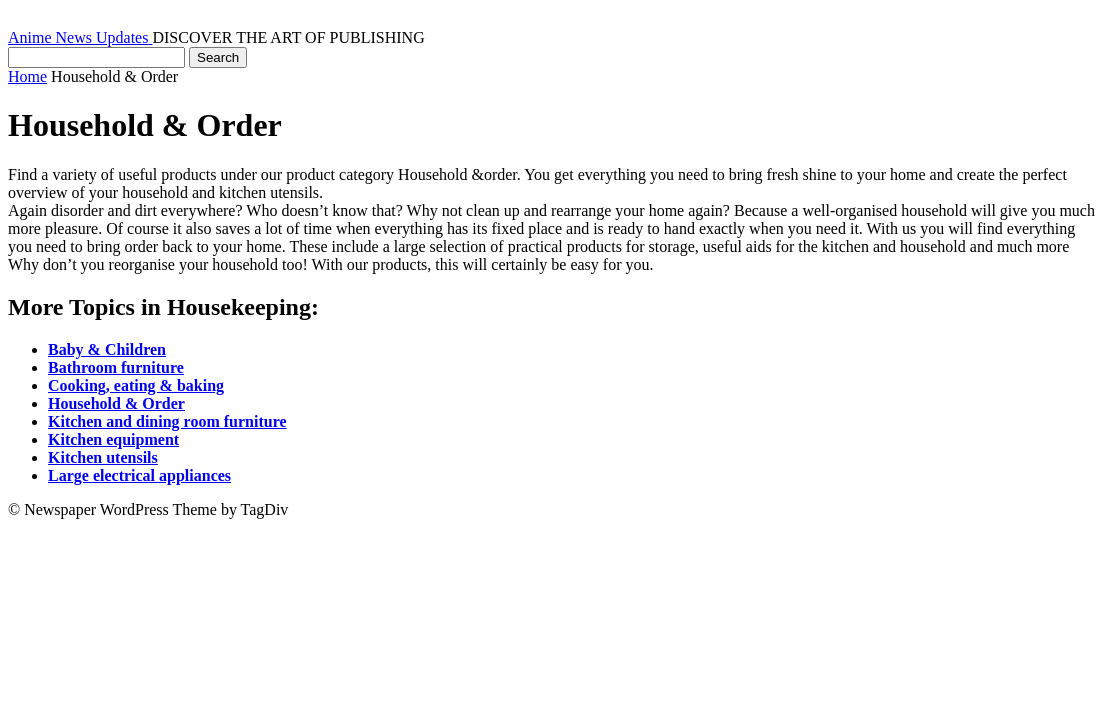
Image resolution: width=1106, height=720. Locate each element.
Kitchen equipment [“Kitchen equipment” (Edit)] (113, 439)
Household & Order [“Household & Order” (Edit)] (116, 403)
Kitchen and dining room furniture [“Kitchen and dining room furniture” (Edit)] (167, 421)
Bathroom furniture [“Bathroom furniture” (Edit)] (116, 367)
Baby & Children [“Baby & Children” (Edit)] (107, 349)
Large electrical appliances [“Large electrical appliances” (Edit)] (139, 475)
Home (27, 76)
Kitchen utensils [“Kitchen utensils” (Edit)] (103, 457)
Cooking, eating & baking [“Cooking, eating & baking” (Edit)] (136, 385)
